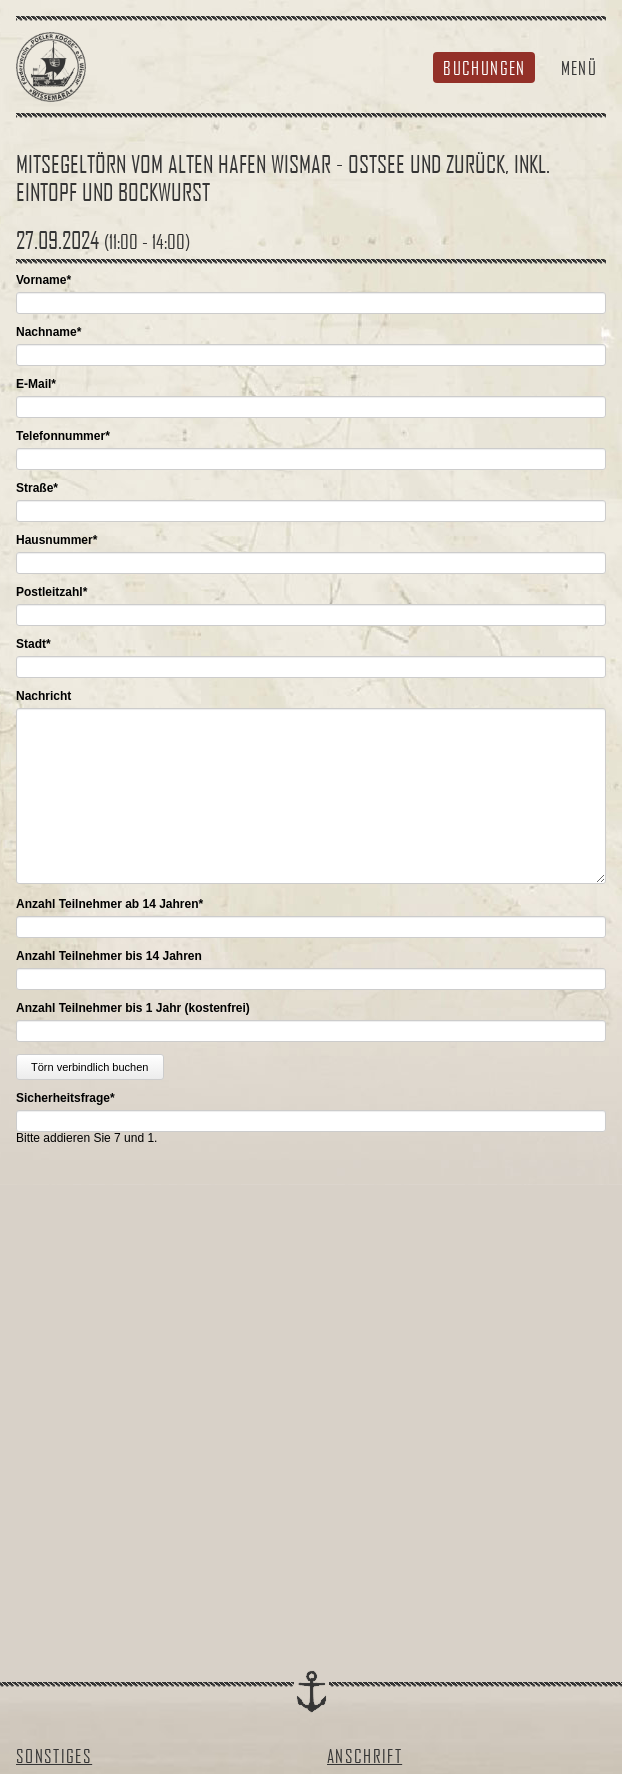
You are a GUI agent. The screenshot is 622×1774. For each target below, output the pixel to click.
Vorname (43, 280)
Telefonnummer (63, 436)
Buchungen (484, 67)
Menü (579, 67)
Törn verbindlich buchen (89, 1067)
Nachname (48, 332)
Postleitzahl (51, 592)
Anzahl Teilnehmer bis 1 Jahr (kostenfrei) (133, 1008)
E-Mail (36, 384)
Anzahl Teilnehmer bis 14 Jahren (109, 956)
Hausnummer (56, 540)
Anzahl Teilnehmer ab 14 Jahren (109, 904)
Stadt (33, 644)
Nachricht (43, 696)
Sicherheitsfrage (65, 1098)
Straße (37, 488)
